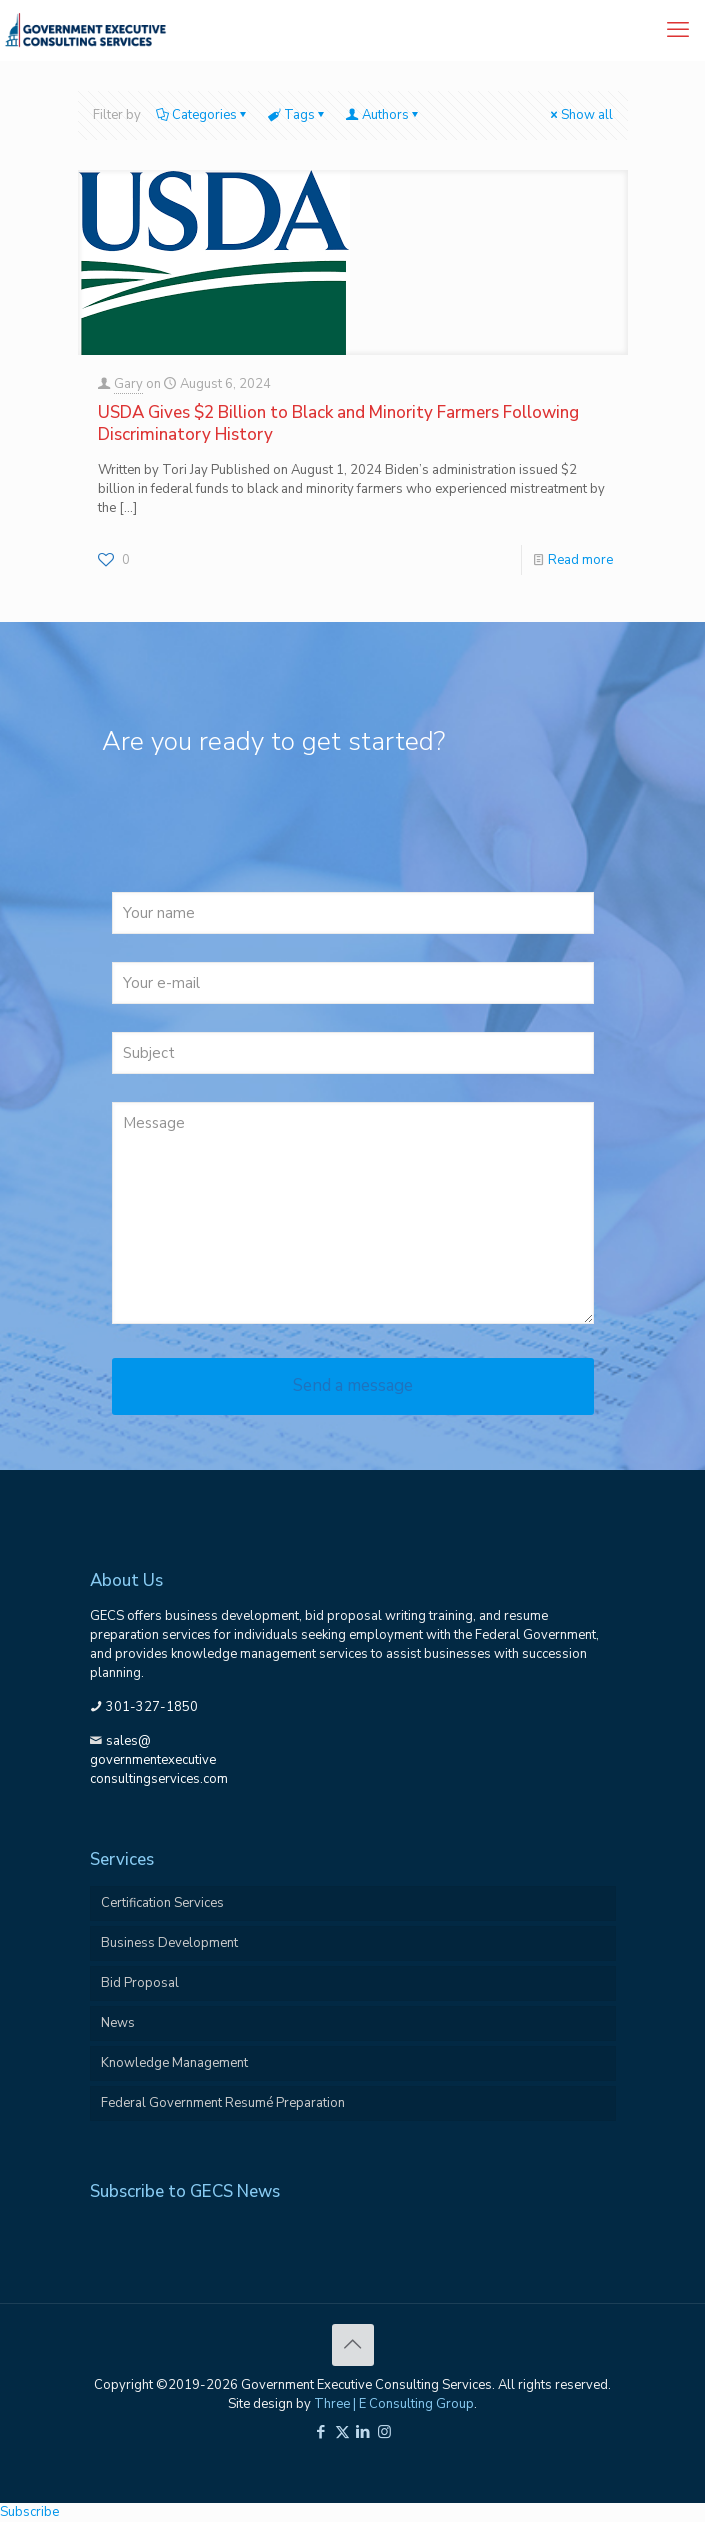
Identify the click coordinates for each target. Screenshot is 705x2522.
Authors (384, 115)
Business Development (169, 1943)
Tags (298, 115)
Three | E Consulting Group (394, 2404)
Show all (580, 115)
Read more (580, 560)
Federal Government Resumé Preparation (223, 2103)
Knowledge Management (174, 2063)
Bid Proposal (140, 1983)
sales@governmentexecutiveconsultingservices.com (159, 1760)
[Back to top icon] (353, 2345)
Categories (203, 115)
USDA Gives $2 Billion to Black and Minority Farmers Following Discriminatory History (338, 423)
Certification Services (162, 1903)
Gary (128, 384)
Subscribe (29, 2512)
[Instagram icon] (384, 2432)
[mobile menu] (678, 30)
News (118, 2023)
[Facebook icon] (321, 2432)
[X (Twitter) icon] (342, 2432)
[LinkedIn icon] (363, 2432)
